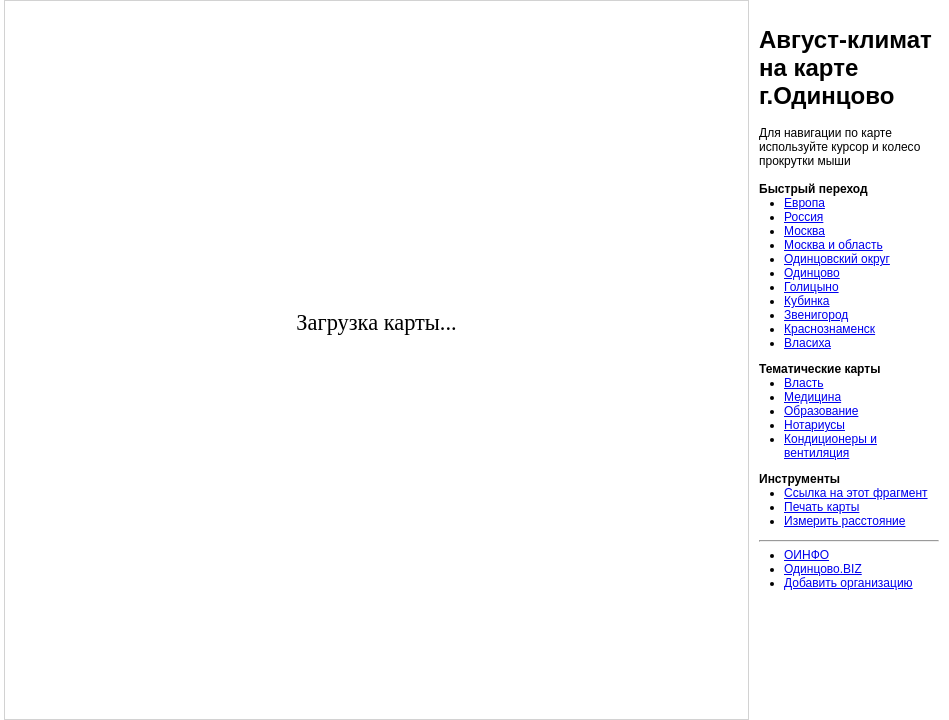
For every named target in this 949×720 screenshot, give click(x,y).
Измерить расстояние (844, 521)
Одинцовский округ (837, 259)
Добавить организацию (848, 583)
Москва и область (833, 245)
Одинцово (812, 273)
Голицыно (811, 287)
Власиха (807, 343)
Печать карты (821, 507)
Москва (804, 231)
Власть (803, 383)
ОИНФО (806, 555)
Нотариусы (814, 425)
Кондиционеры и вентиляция (830, 446)
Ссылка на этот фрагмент (856, 493)
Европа (804, 203)
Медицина (812, 397)
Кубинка (807, 301)
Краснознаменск (829, 329)
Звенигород (816, 315)
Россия (803, 217)
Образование (821, 411)
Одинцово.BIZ (823, 569)
